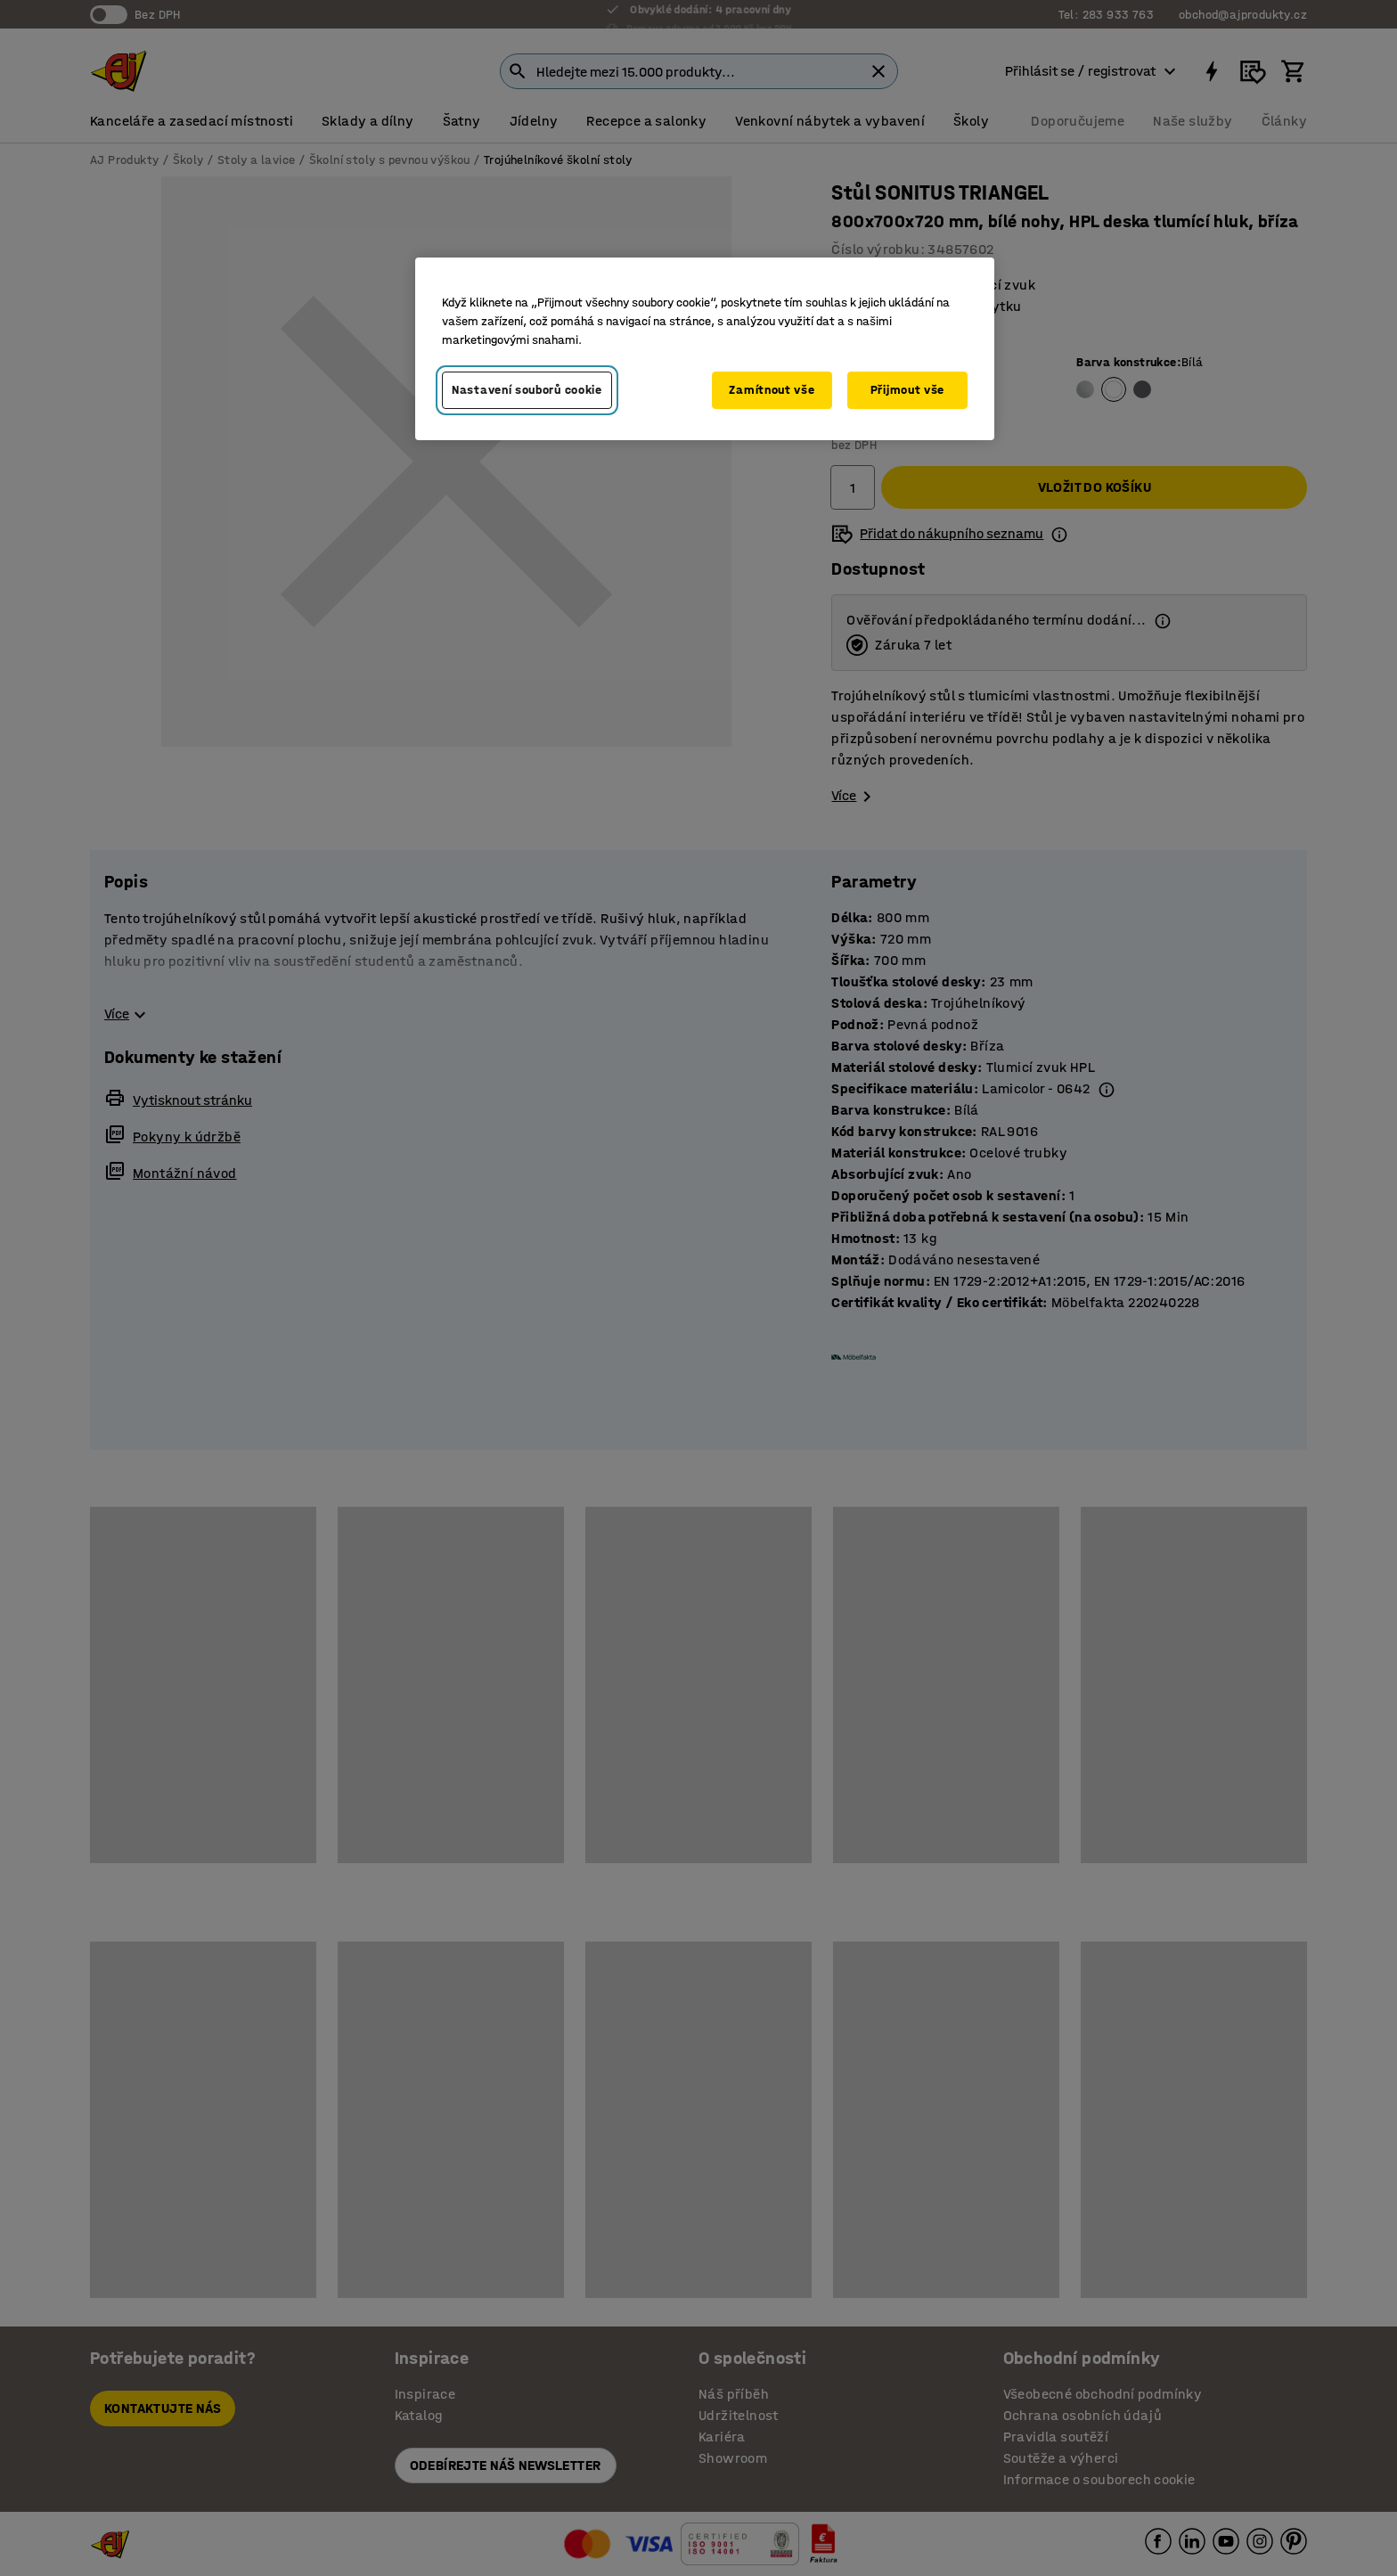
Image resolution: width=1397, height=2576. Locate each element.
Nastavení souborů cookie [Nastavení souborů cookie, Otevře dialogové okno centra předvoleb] (527, 389)
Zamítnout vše (771, 389)
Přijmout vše (907, 389)
